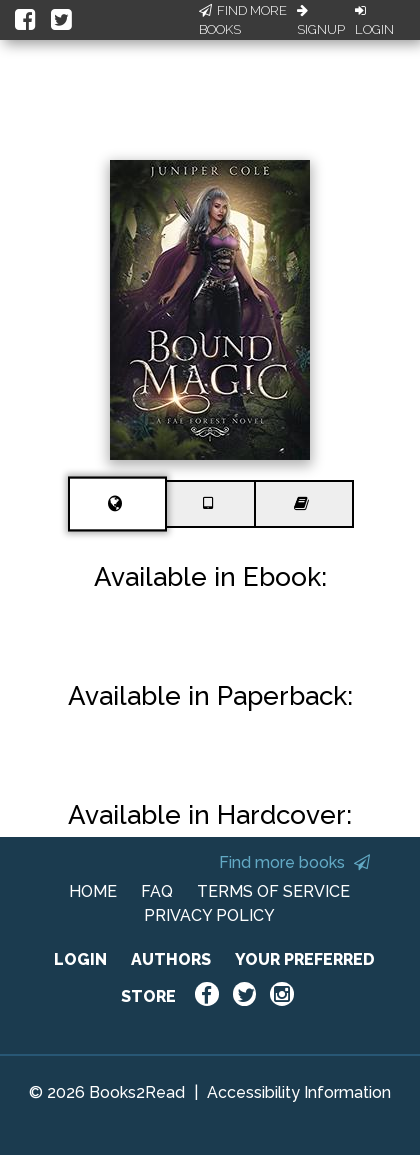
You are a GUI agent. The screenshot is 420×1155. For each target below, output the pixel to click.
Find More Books (243, 20)
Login (374, 21)
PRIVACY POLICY (209, 915)
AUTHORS (171, 959)
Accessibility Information (299, 1092)
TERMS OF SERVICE (273, 891)
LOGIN (80, 959)
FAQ (157, 891)
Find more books (294, 862)
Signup (321, 21)
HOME (93, 891)
